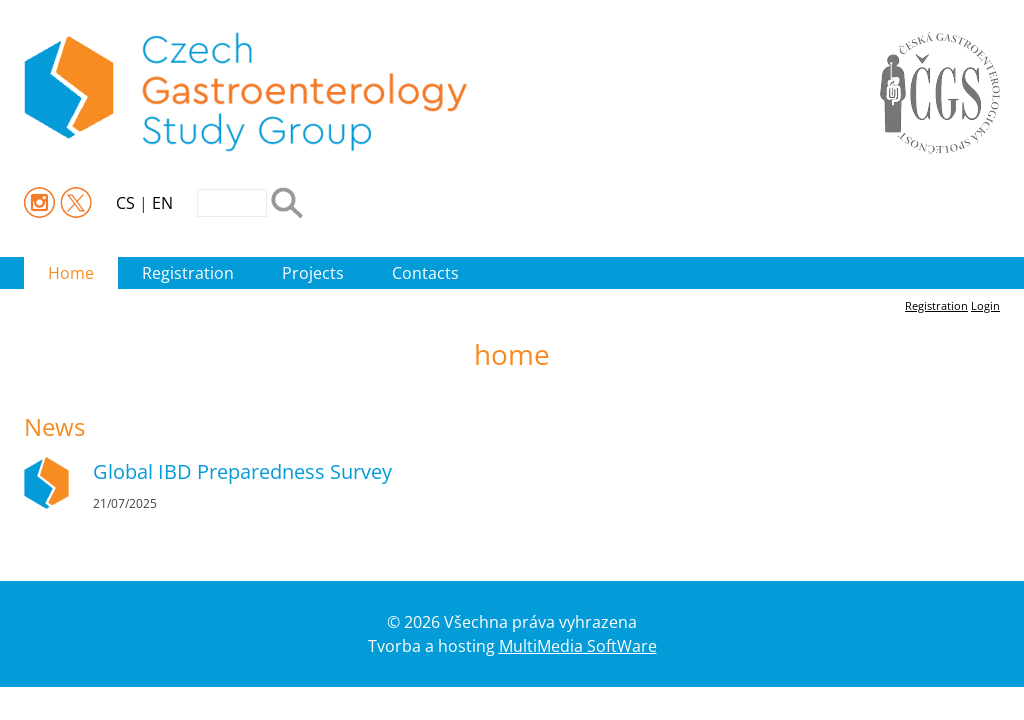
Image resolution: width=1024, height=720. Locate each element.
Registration (188, 273)
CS (125, 203)
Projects (313, 273)
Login (985, 305)
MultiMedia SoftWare (578, 646)
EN (162, 203)
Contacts (425, 273)
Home (71, 273)
